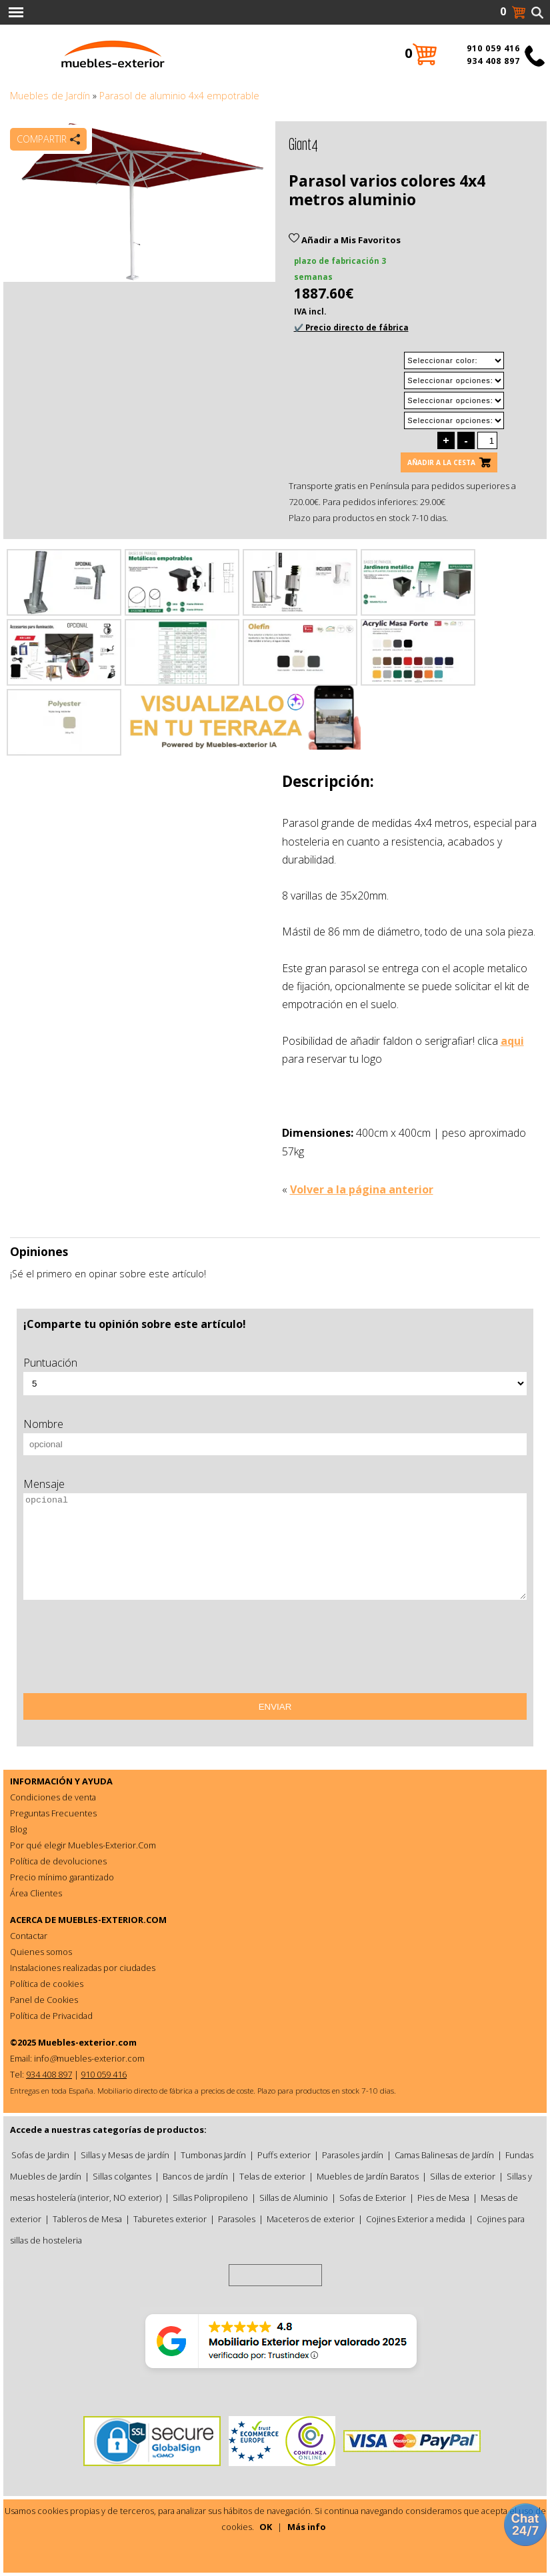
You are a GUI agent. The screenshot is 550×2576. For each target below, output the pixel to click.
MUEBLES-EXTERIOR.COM (112, 1920)
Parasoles (236, 2219)
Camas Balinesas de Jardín (444, 2155)
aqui (512, 1040)
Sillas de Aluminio (293, 2198)
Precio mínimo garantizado (62, 1877)
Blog (18, 1829)
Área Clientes (36, 1893)
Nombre (43, 1424)
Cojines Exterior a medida (415, 2219)
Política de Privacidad (51, 2016)
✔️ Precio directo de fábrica (351, 327)
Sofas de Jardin (40, 2155)
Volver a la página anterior (361, 1189)
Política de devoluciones (58, 1861)
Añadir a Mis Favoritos (345, 240)
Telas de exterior (272, 2176)
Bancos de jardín (195, 2176)
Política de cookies (46, 1984)
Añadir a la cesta (441, 462)
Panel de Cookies (44, 2000)
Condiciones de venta (53, 1797)
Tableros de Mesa (87, 2219)
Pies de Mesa (443, 2198)
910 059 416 (493, 48)
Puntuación (50, 1362)
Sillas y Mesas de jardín (125, 2155)
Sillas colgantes (122, 2176)
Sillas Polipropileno (210, 2198)
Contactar (28, 1936)
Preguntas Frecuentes (53, 1813)
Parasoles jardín (352, 2155)
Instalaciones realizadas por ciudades (82, 1968)
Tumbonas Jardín (213, 2155)
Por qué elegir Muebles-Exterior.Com (83, 1845)
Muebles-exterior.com (87, 2042)
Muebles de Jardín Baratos (368, 2176)
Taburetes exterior (170, 2219)
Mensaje (44, 1484)
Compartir (42, 139)
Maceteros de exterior (311, 2219)
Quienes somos (41, 1952)
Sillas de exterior (462, 2176)
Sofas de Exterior (372, 2198)
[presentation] (124, 1651)
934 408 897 (493, 61)
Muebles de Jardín (50, 95)
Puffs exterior (284, 2155)
